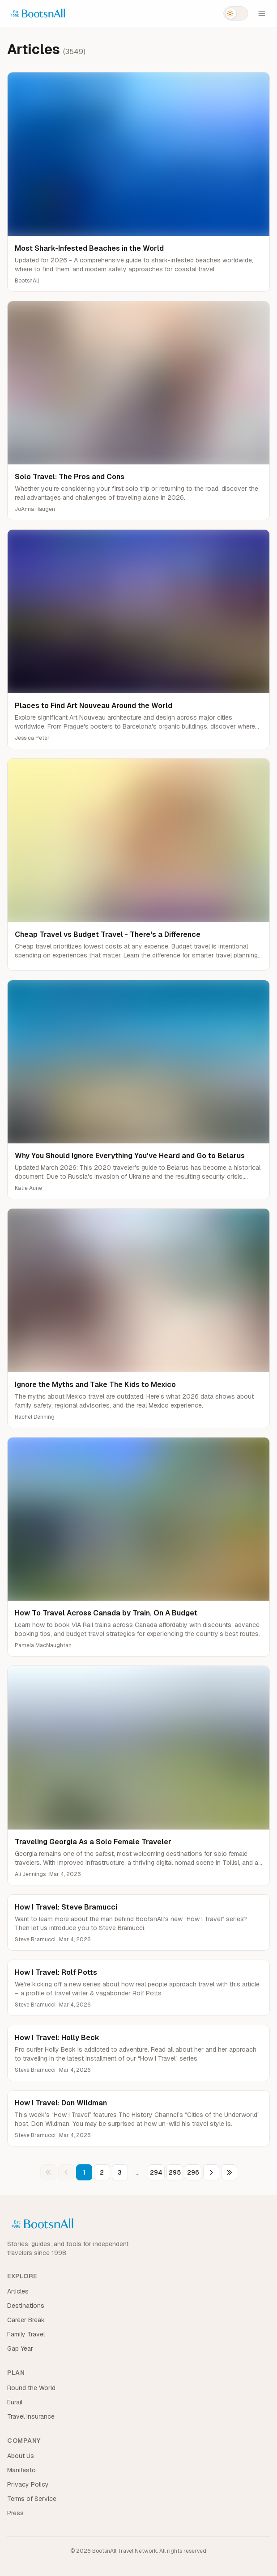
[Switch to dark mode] (235, 13)
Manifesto (21, 2470)
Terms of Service (31, 2499)
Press (15, 2513)
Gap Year (20, 2348)
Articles (18, 2291)
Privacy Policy (28, 2484)
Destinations (25, 2306)
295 (175, 2172)
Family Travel (26, 2334)
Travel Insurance (31, 2416)
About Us (20, 2456)
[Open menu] (262, 13)
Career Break (26, 2320)
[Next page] (211, 2172)
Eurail (14, 2402)
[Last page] (229, 2172)
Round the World (31, 2388)
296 (193, 2172)
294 (156, 2172)
